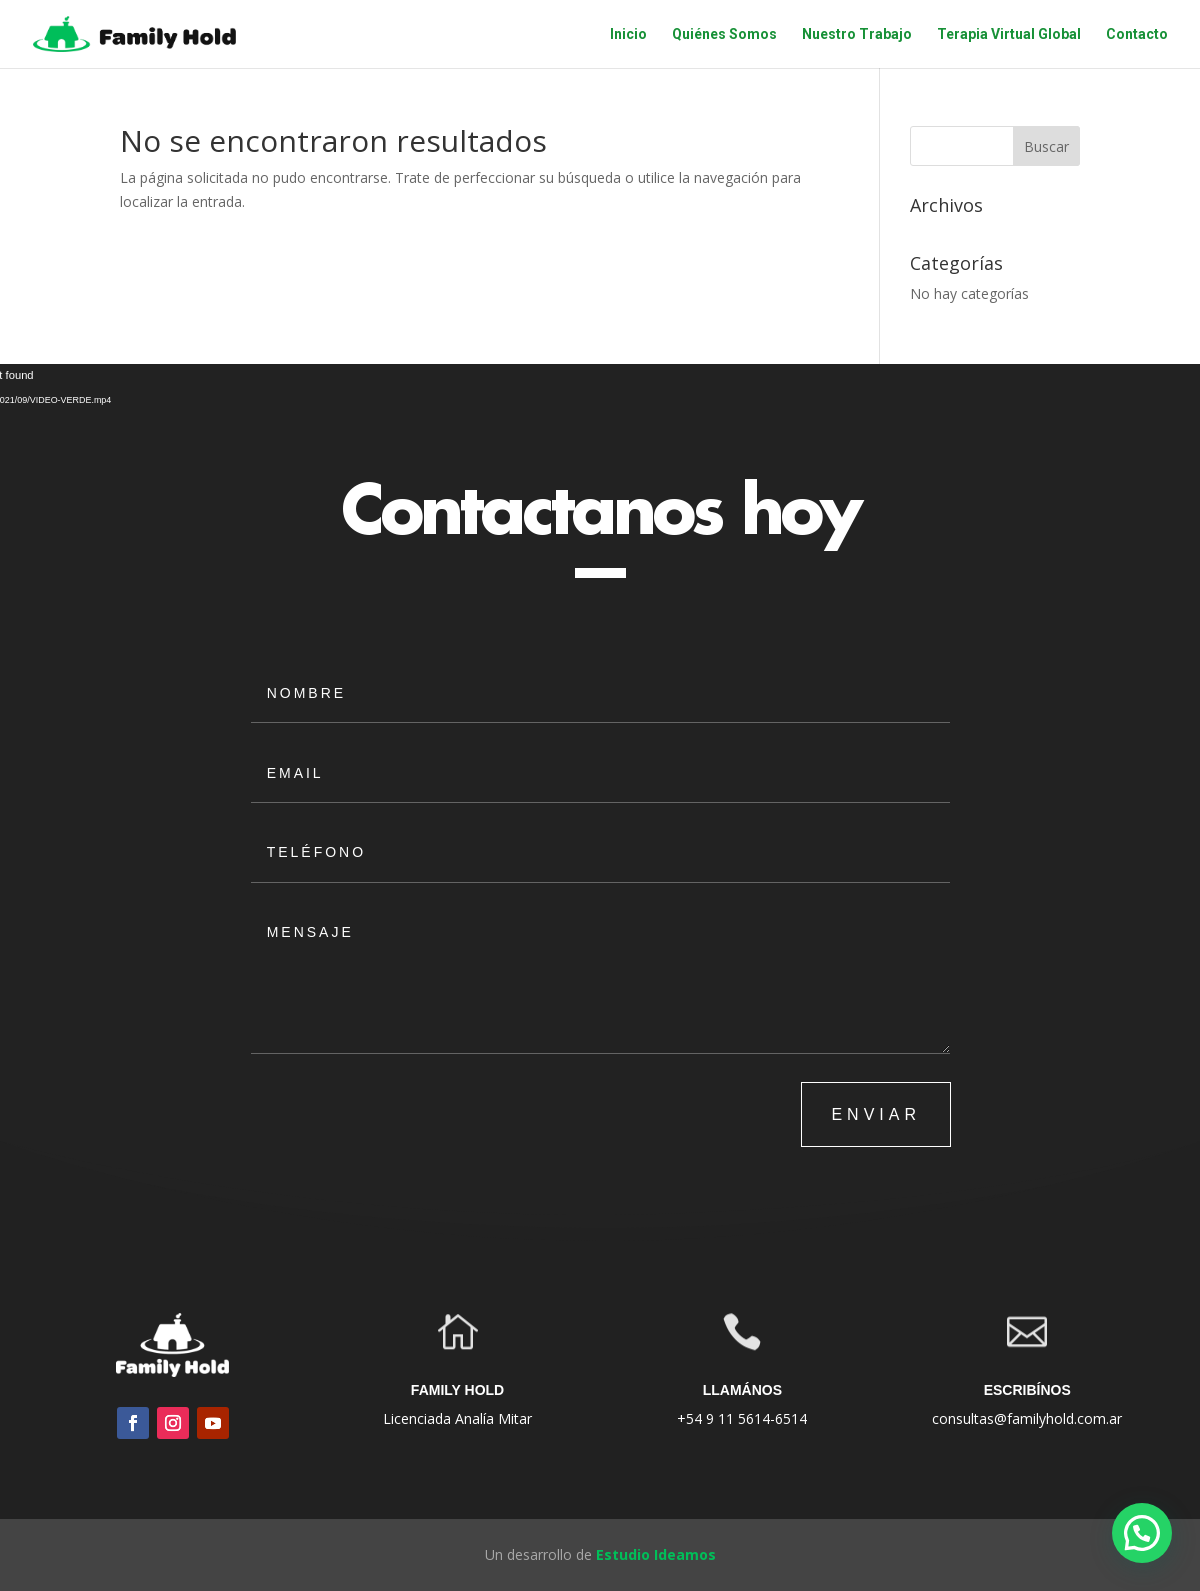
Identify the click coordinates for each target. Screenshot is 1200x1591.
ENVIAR (876, 1114)
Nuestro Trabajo (857, 34)
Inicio (628, 34)
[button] (1142, 1533)
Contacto (1137, 34)
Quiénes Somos (724, 34)
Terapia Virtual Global (1009, 34)
